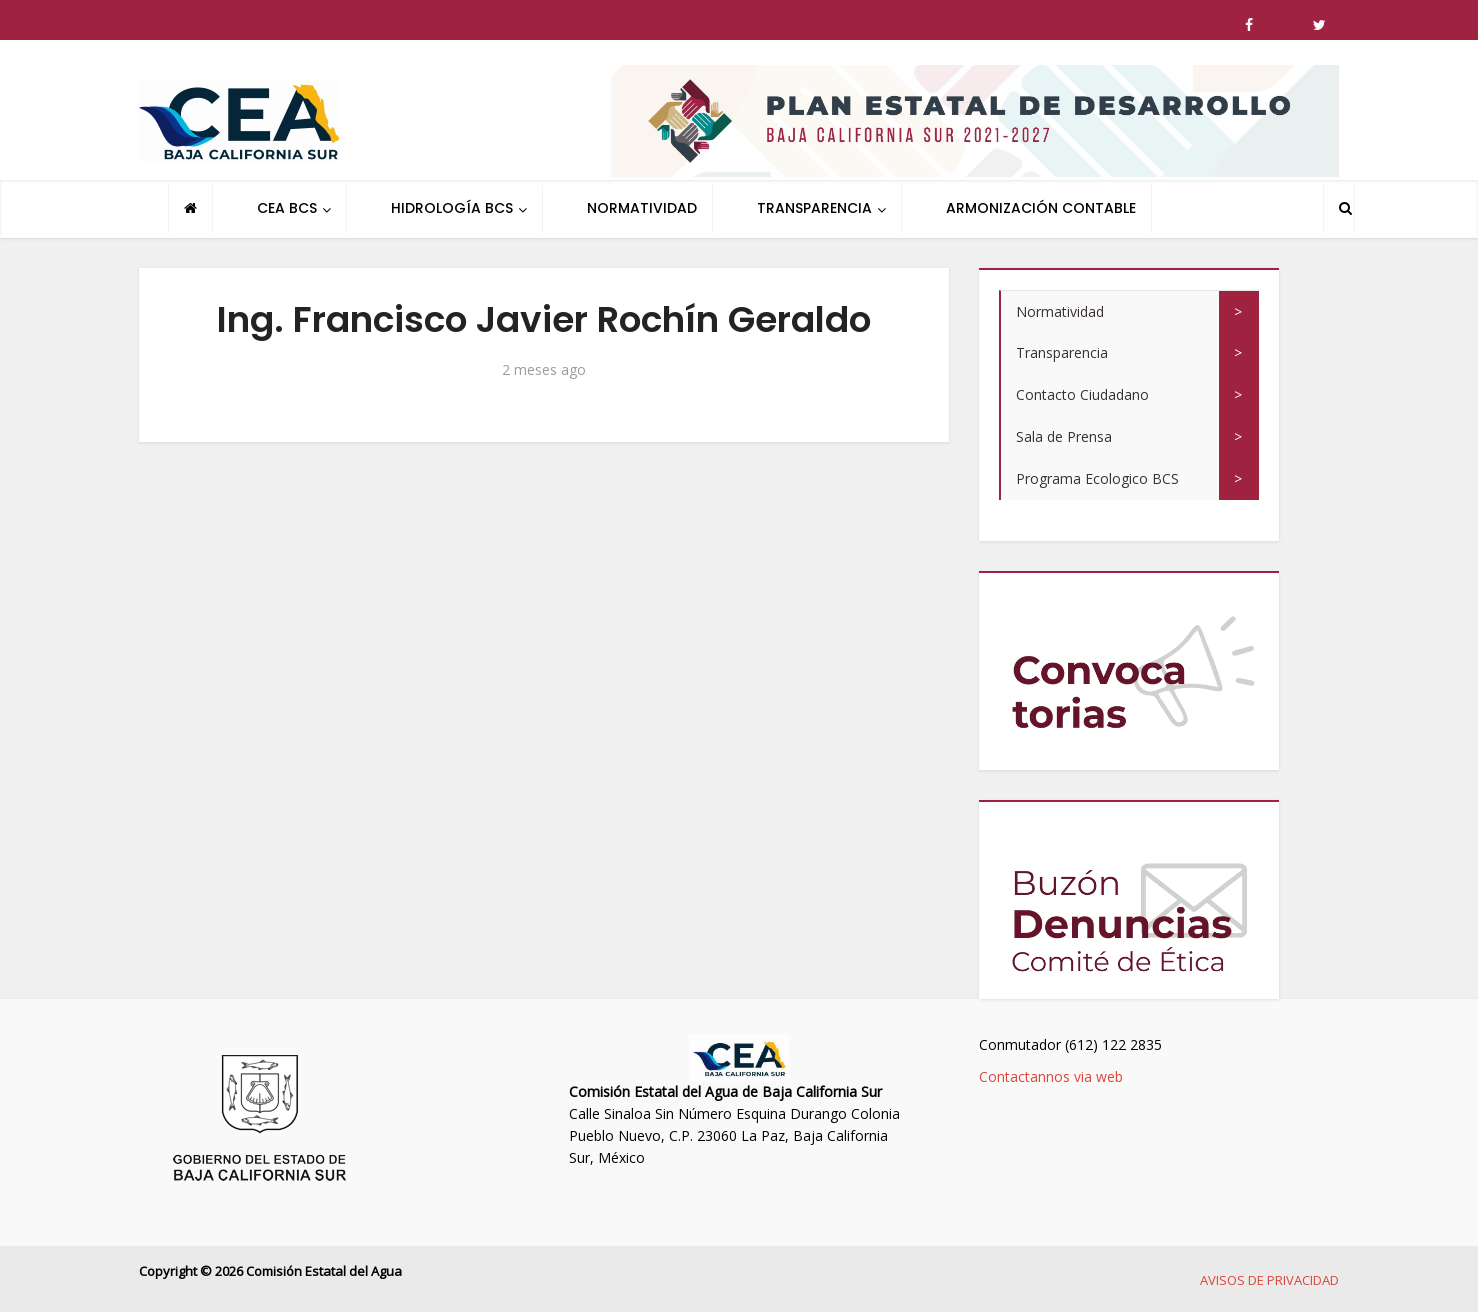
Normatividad (1060, 311)
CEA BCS (287, 208)
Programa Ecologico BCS (1097, 478)
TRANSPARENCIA (814, 208)
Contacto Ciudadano (1082, 394)
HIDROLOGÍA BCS (452, 208)
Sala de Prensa (1064, 436)
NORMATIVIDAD (642, 208)
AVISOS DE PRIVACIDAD (1269, 1280)
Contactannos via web (1051, 1076)
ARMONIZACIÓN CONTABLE (1041, 208)
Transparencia (1062, 352)
